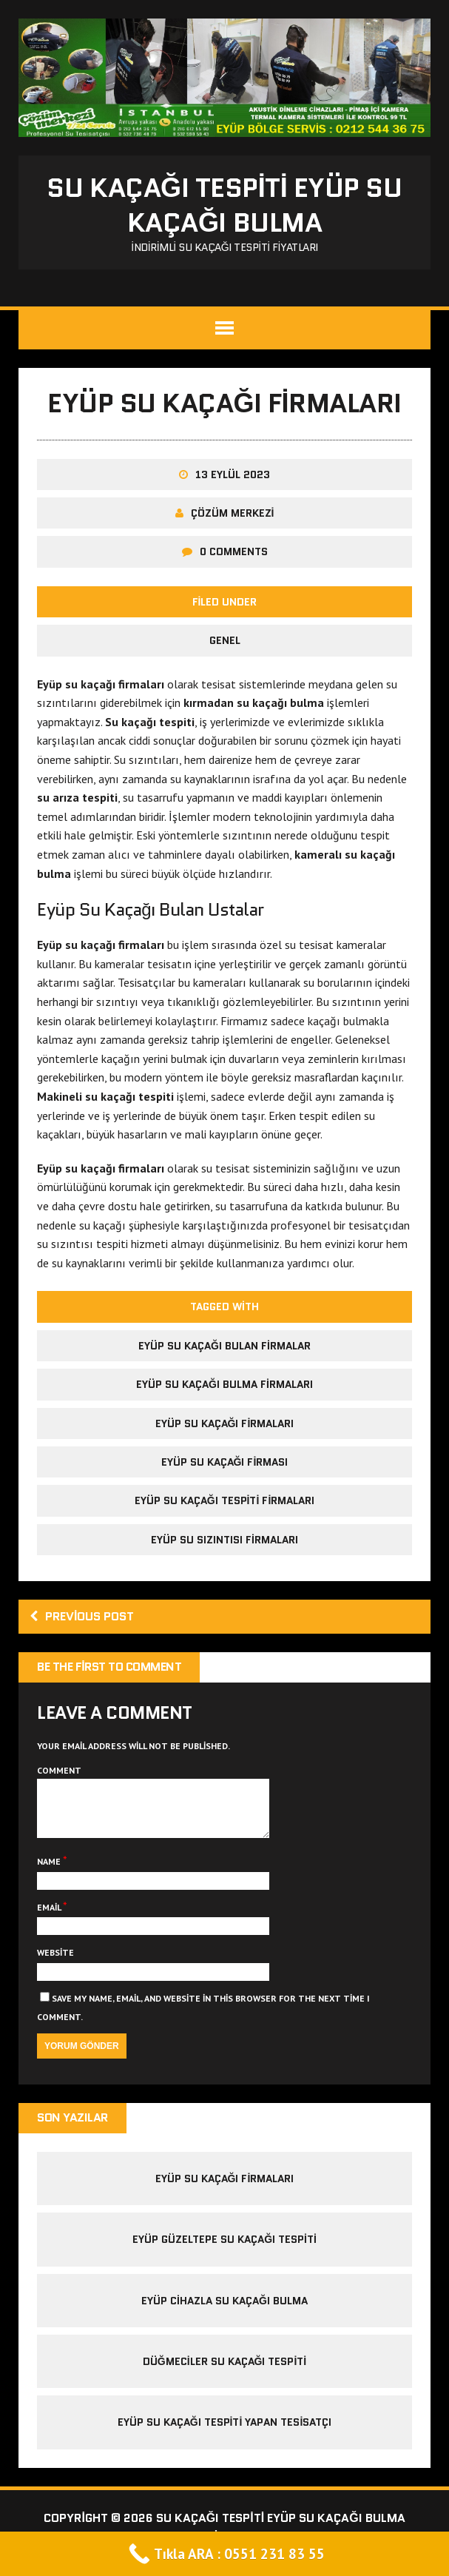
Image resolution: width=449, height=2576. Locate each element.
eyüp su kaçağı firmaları (224, 1423)
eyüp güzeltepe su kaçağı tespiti (224, 2250)
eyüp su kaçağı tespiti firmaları (225, 1500)
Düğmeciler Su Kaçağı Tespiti (224, 2372)
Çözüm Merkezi (232, 513)
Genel (224, 640)
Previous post (82, 1616)
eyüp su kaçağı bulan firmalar (224, 1345)
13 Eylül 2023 (232, 474)
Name (50, 1872)
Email (50, 1918)
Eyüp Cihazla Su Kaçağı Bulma (224, 2311)
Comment (59, 1770)
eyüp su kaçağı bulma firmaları (224, 1384)
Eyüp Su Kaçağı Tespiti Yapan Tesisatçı (225, 2433)
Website (55, 1963)
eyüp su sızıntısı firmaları (224, 1539)
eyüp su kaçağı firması (224, 1462)
